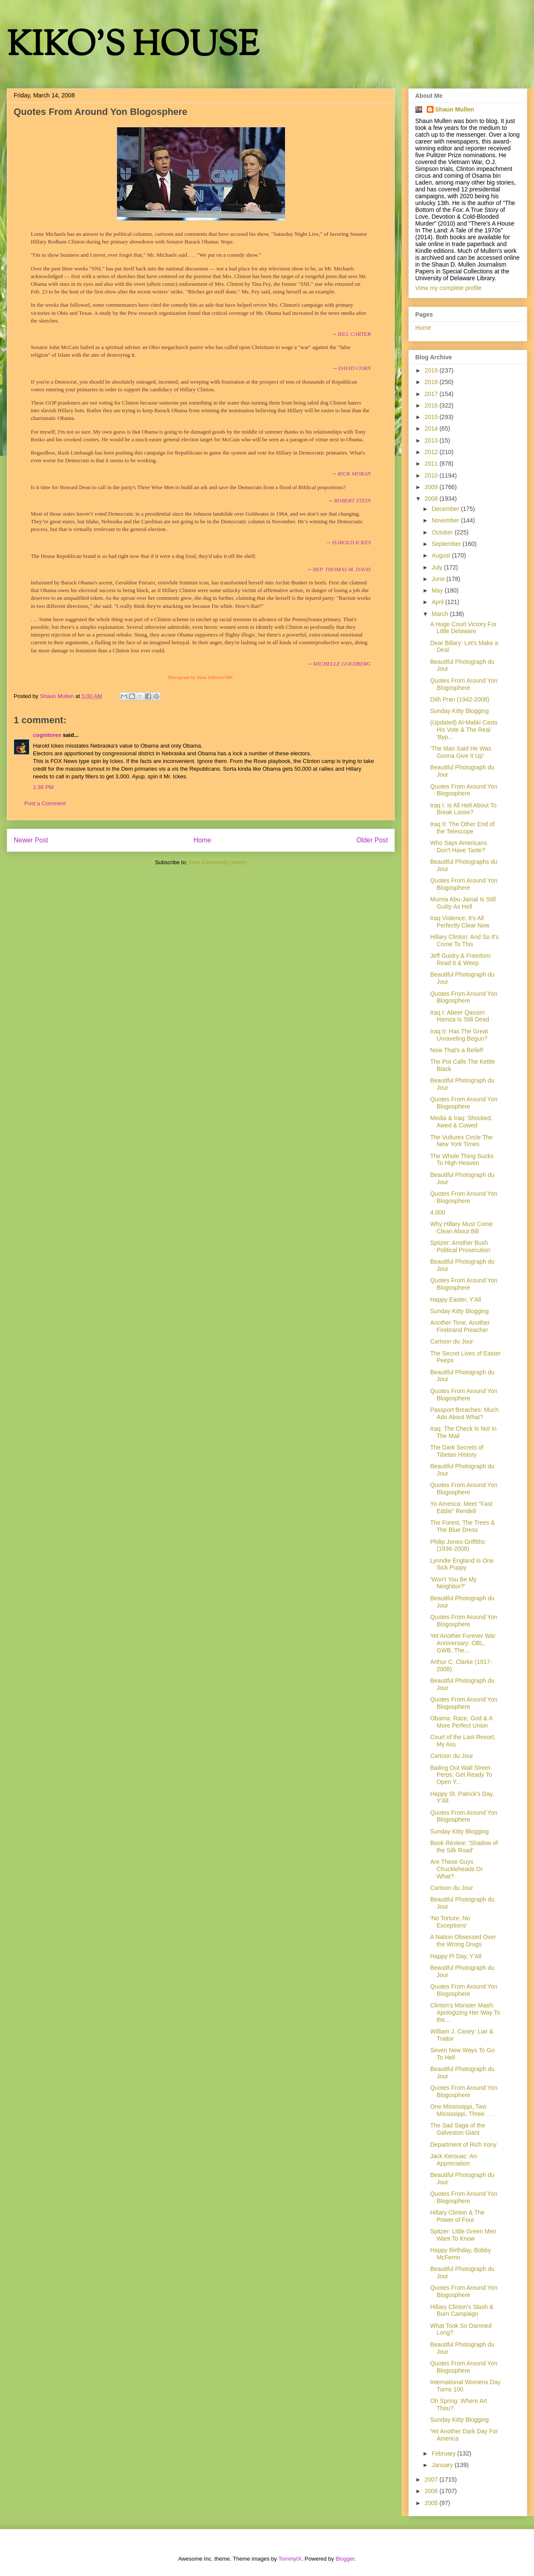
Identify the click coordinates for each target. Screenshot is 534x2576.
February (444, 2453)
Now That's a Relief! (457, 1050)
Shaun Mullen (454, 109)
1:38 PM (43, 787)
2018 (432, 381)
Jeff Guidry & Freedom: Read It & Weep (461, 959)
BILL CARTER (354, 334)
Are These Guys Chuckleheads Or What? (456, 1869)
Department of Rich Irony (463, 2144)
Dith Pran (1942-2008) (460, 699)
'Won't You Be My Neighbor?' (453, 1583)
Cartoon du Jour (451, 1341)
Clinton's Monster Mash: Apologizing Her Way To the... (465, 2012)
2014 (432, 428)
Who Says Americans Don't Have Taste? (458, 846)
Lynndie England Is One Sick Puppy (462, 1564)
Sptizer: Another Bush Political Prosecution (460, 1246)
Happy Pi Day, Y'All (455, 1956)
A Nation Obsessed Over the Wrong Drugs (463, 1940)
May (437, 590)
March (440, 613)
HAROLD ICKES (351, 542)
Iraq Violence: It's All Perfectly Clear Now (460, 922)
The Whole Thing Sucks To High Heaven (461, 1160)
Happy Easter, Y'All (455, 1299)
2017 (432, 393)
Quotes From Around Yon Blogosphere (463, 684)
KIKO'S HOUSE (133, 46)
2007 (432, 2479)
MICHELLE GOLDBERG (342, 663)
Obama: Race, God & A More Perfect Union (461, 1722)
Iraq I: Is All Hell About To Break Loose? (463, 809)
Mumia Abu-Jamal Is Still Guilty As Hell (463, 903)
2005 (432, 2503)
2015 (432, 417)
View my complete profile (448, 288)
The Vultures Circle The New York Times (461, 1141)
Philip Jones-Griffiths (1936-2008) (457, 1545)
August (441, 555)
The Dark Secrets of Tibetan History (457, 1451)
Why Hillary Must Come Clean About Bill (461, 1228)
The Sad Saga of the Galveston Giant (457, 2129)
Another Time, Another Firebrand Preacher (460, 1326)
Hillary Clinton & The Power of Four (457, 2216)
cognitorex (47, 735)
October (443, 532)
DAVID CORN (354, 368)
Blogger (344, 2558)
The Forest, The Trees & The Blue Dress (462, 1526)
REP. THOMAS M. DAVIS (342, 569)
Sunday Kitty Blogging (459, 710)
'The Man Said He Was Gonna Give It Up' (460, 752)
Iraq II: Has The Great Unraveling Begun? (459, 1035)
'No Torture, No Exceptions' (450, 1922)
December (446, 508)
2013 (432, 440)
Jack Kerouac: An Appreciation (453, 2160)
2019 (432, 370)
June (438, 578)
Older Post (372, 840)
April (438, 602)
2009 (432, 487)
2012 (432, 452)
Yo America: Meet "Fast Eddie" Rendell (461, 1507)
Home (202, 840)
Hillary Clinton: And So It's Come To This (464, 940)
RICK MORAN (354, 473)
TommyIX (290, 2558)
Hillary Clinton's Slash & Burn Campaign (461, 2310)
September (446, 543)
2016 (432, 405)
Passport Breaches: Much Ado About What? (464, 1413)
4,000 (437, 1212)
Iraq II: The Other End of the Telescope (462, 828)
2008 (432, 498)
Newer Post (31, 840)
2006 (432, 2491)
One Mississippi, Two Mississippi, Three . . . (462, 2110)
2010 (432, 475)
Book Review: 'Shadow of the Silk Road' (464, 1847)
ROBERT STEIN (352, 500)
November (446, 520)
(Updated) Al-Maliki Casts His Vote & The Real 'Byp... (464, 729)
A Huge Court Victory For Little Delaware (463, 628)
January (443, 2465)
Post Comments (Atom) (217, 862)
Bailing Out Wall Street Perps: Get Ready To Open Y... (461, 1775)
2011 (432, 463)
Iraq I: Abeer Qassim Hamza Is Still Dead (459, 1016)
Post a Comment (45, 803)
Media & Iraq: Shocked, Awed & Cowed (461, 1122)
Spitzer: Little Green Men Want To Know (463, 2235)
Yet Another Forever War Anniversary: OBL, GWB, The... (463, 1643)
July (437, 567)
